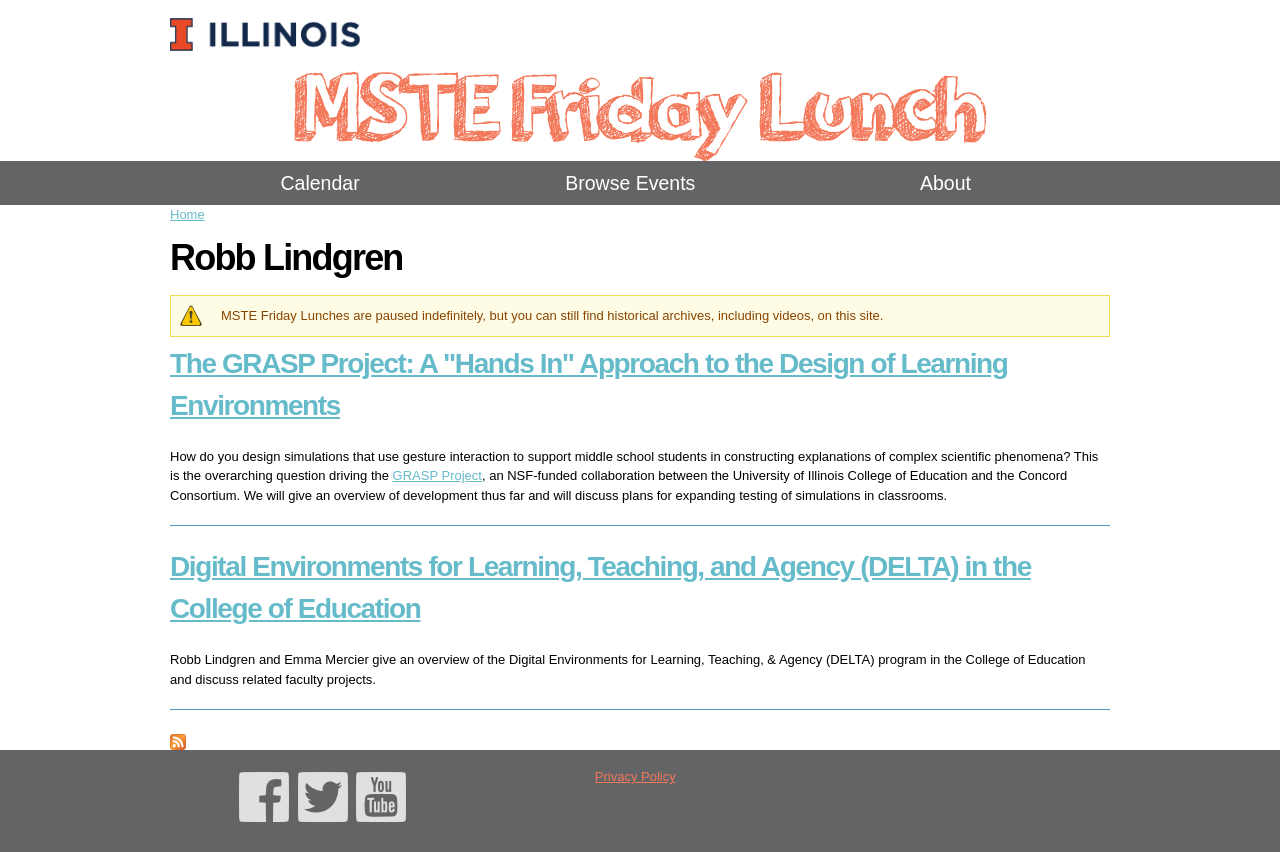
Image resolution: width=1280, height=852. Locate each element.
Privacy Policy (635, 776)
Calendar (320, 183)
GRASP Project (437, 475)
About (945, 183)
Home (187, 214)
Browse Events (630, 183)
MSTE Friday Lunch (639, 104)
